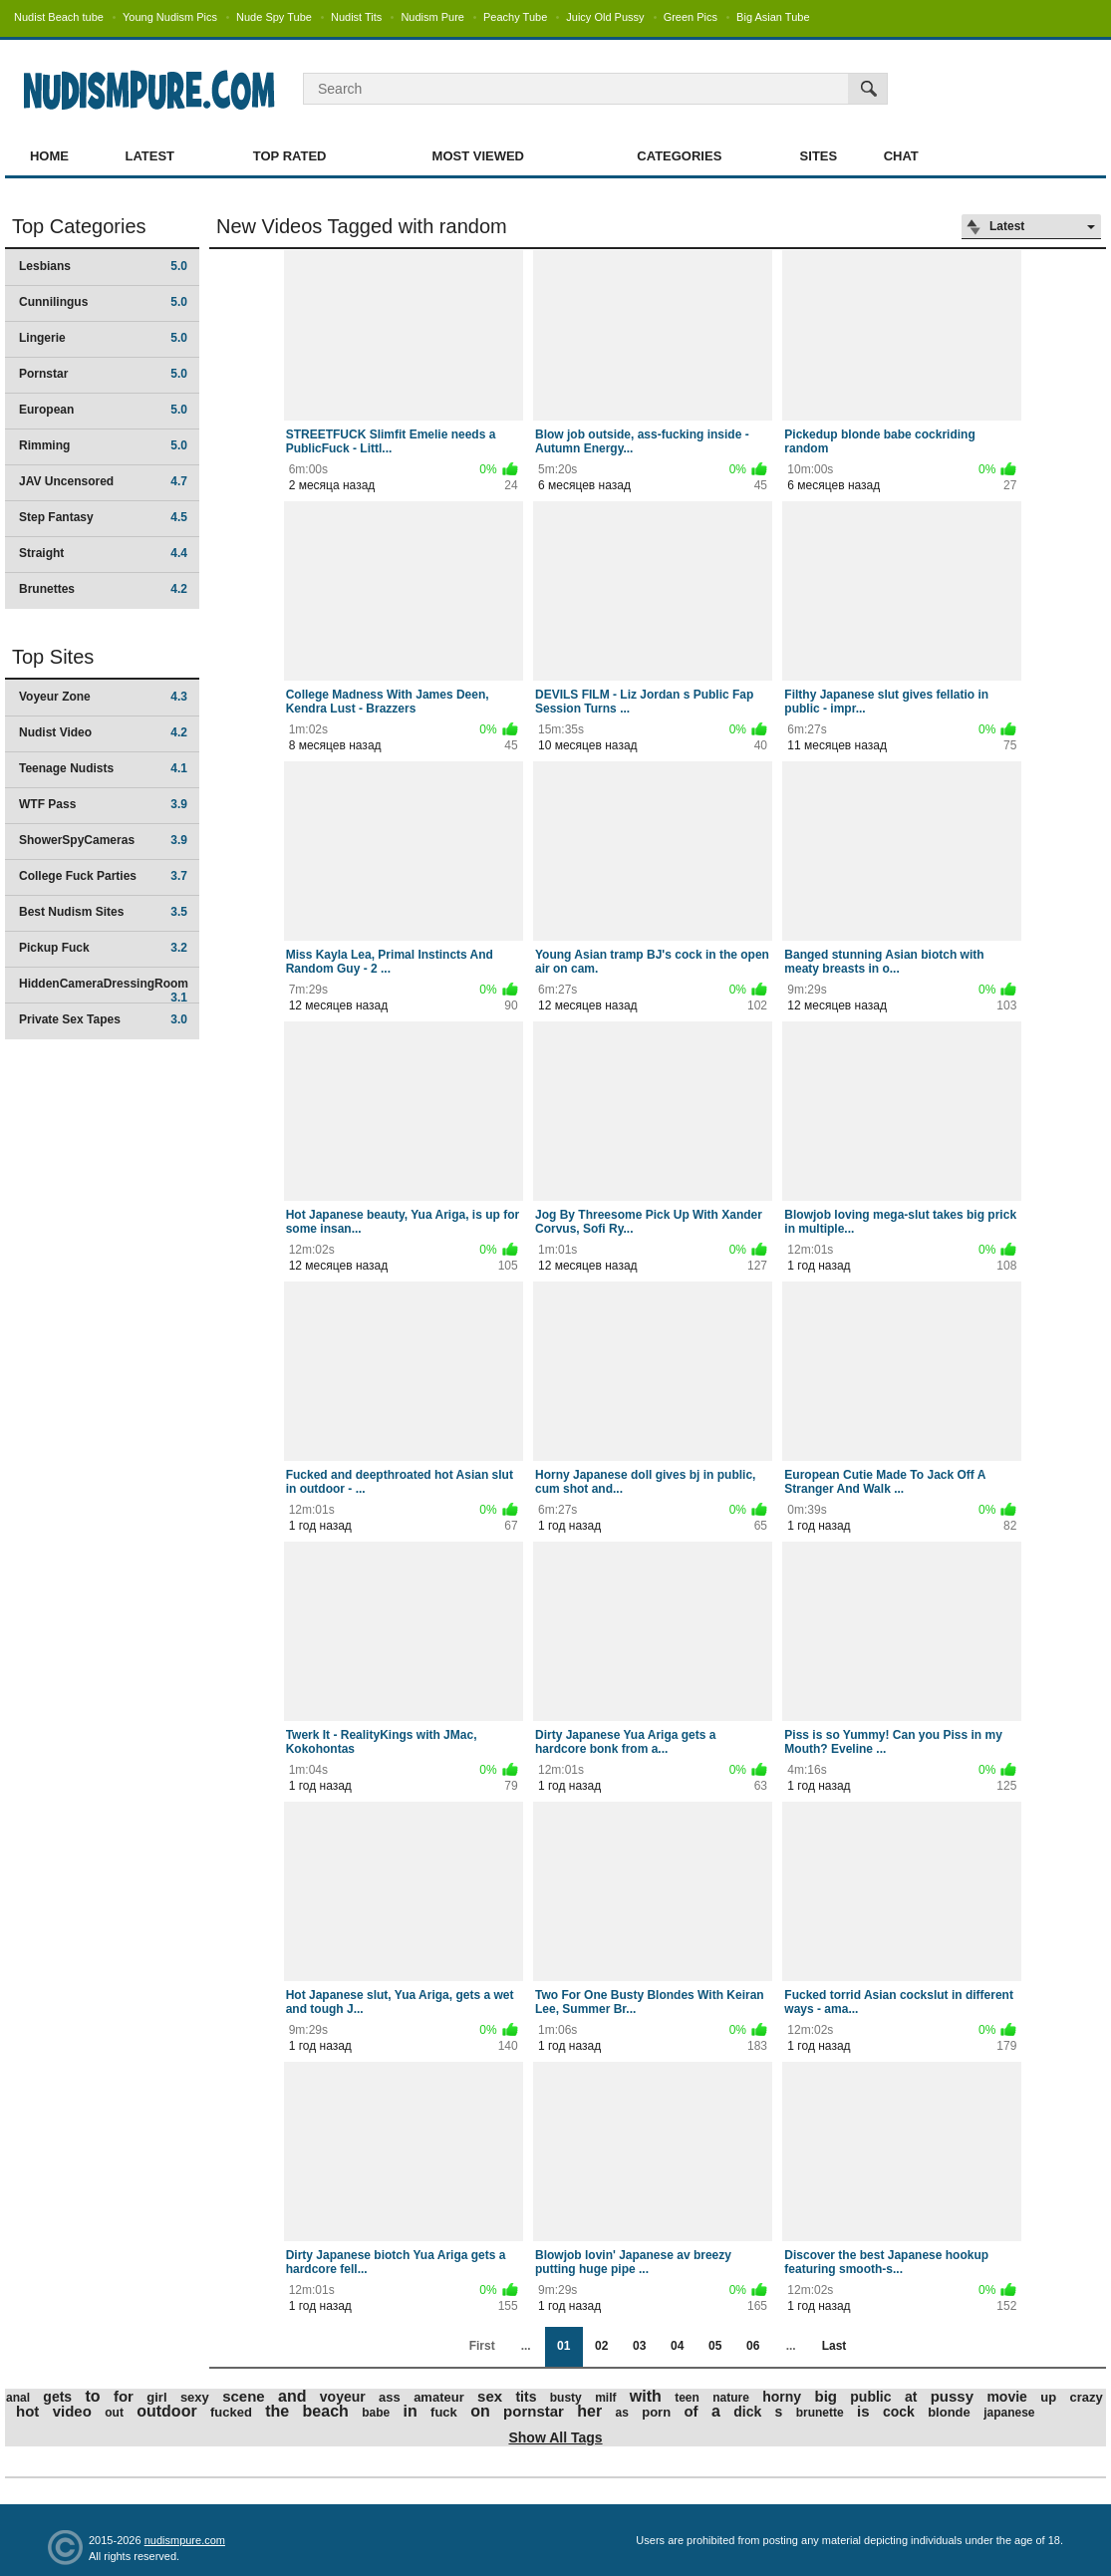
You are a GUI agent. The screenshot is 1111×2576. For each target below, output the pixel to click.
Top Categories (79, 226)
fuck (443, 2412)
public (870, 2397)
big (825, 2396)
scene (243, 2396)
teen (687, 2398)
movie (1006, 2397)
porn (656, 2412)
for (124, 2396)
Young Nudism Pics (170, 17)
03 (639, 2346)
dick (747, 2412)
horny (781, 2397)
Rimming (103, 445)
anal (18, 2398)
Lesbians (103, 266)
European (103, 410)
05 (714, 2346)
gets (57, 2397)
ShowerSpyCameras (103, 840)
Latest (149, 155)
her (589, 2411)
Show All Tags (555, 2437)
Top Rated (290, 155)
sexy (194, 2397)
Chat (901, 155)
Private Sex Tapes (103, 1019)
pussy (952, 2396)
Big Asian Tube (772, 17)
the (277, 2411)
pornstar (533, 2411)
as (622, 2413)
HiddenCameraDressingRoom (103, 990)
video (72, 2411)
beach (326, 2411)
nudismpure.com (184, 2540)
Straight (103, 553)
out (114, 2413)
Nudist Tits (356, 17)
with (646, 2396)
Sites (819, 155)
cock (899, 2412)
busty (566, 2398)
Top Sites (53, 657)
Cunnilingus (103, 302)
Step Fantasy (103, 517)
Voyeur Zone (103, 697)
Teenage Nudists (103, 768)
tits (525, 2397)
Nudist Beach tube (59, 17)
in (410, 2411)
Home (49, 155)
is (863, 2411)
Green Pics (690, 17)
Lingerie (103, 338)
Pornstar (103, 374)
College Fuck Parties (103, 876)
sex (489, 2396)
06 (752, 2346)
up (1048, 2397)
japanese (1008, 2413)
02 (601, 2346)
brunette (820, 2413)
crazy (1085, 2397)
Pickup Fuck (103, 948)
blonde (949, 2412)
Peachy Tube (515, 17)
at (911, 2397)
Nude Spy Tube (274, 17)
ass (390, 2397)
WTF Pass (103, 804)
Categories (679, 155)
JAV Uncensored (103, 481)
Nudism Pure (432, 17)
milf (605, 2398)
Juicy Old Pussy (605, 17)
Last (834, 2346)
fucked (231, 2412)
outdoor (166, 2411)
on (480, 2411)
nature (730, 2398)
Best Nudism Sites (103, 912)
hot (27, 2411)
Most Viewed (478, 155)
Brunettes (103, 589)
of (690, 2411)
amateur (439, 2397)
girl (156, 2397)
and (292, 2396)
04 (677, 2346)
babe (376, 2413)
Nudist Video (103, 732)
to (93, 2396)
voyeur (343, 2397)
